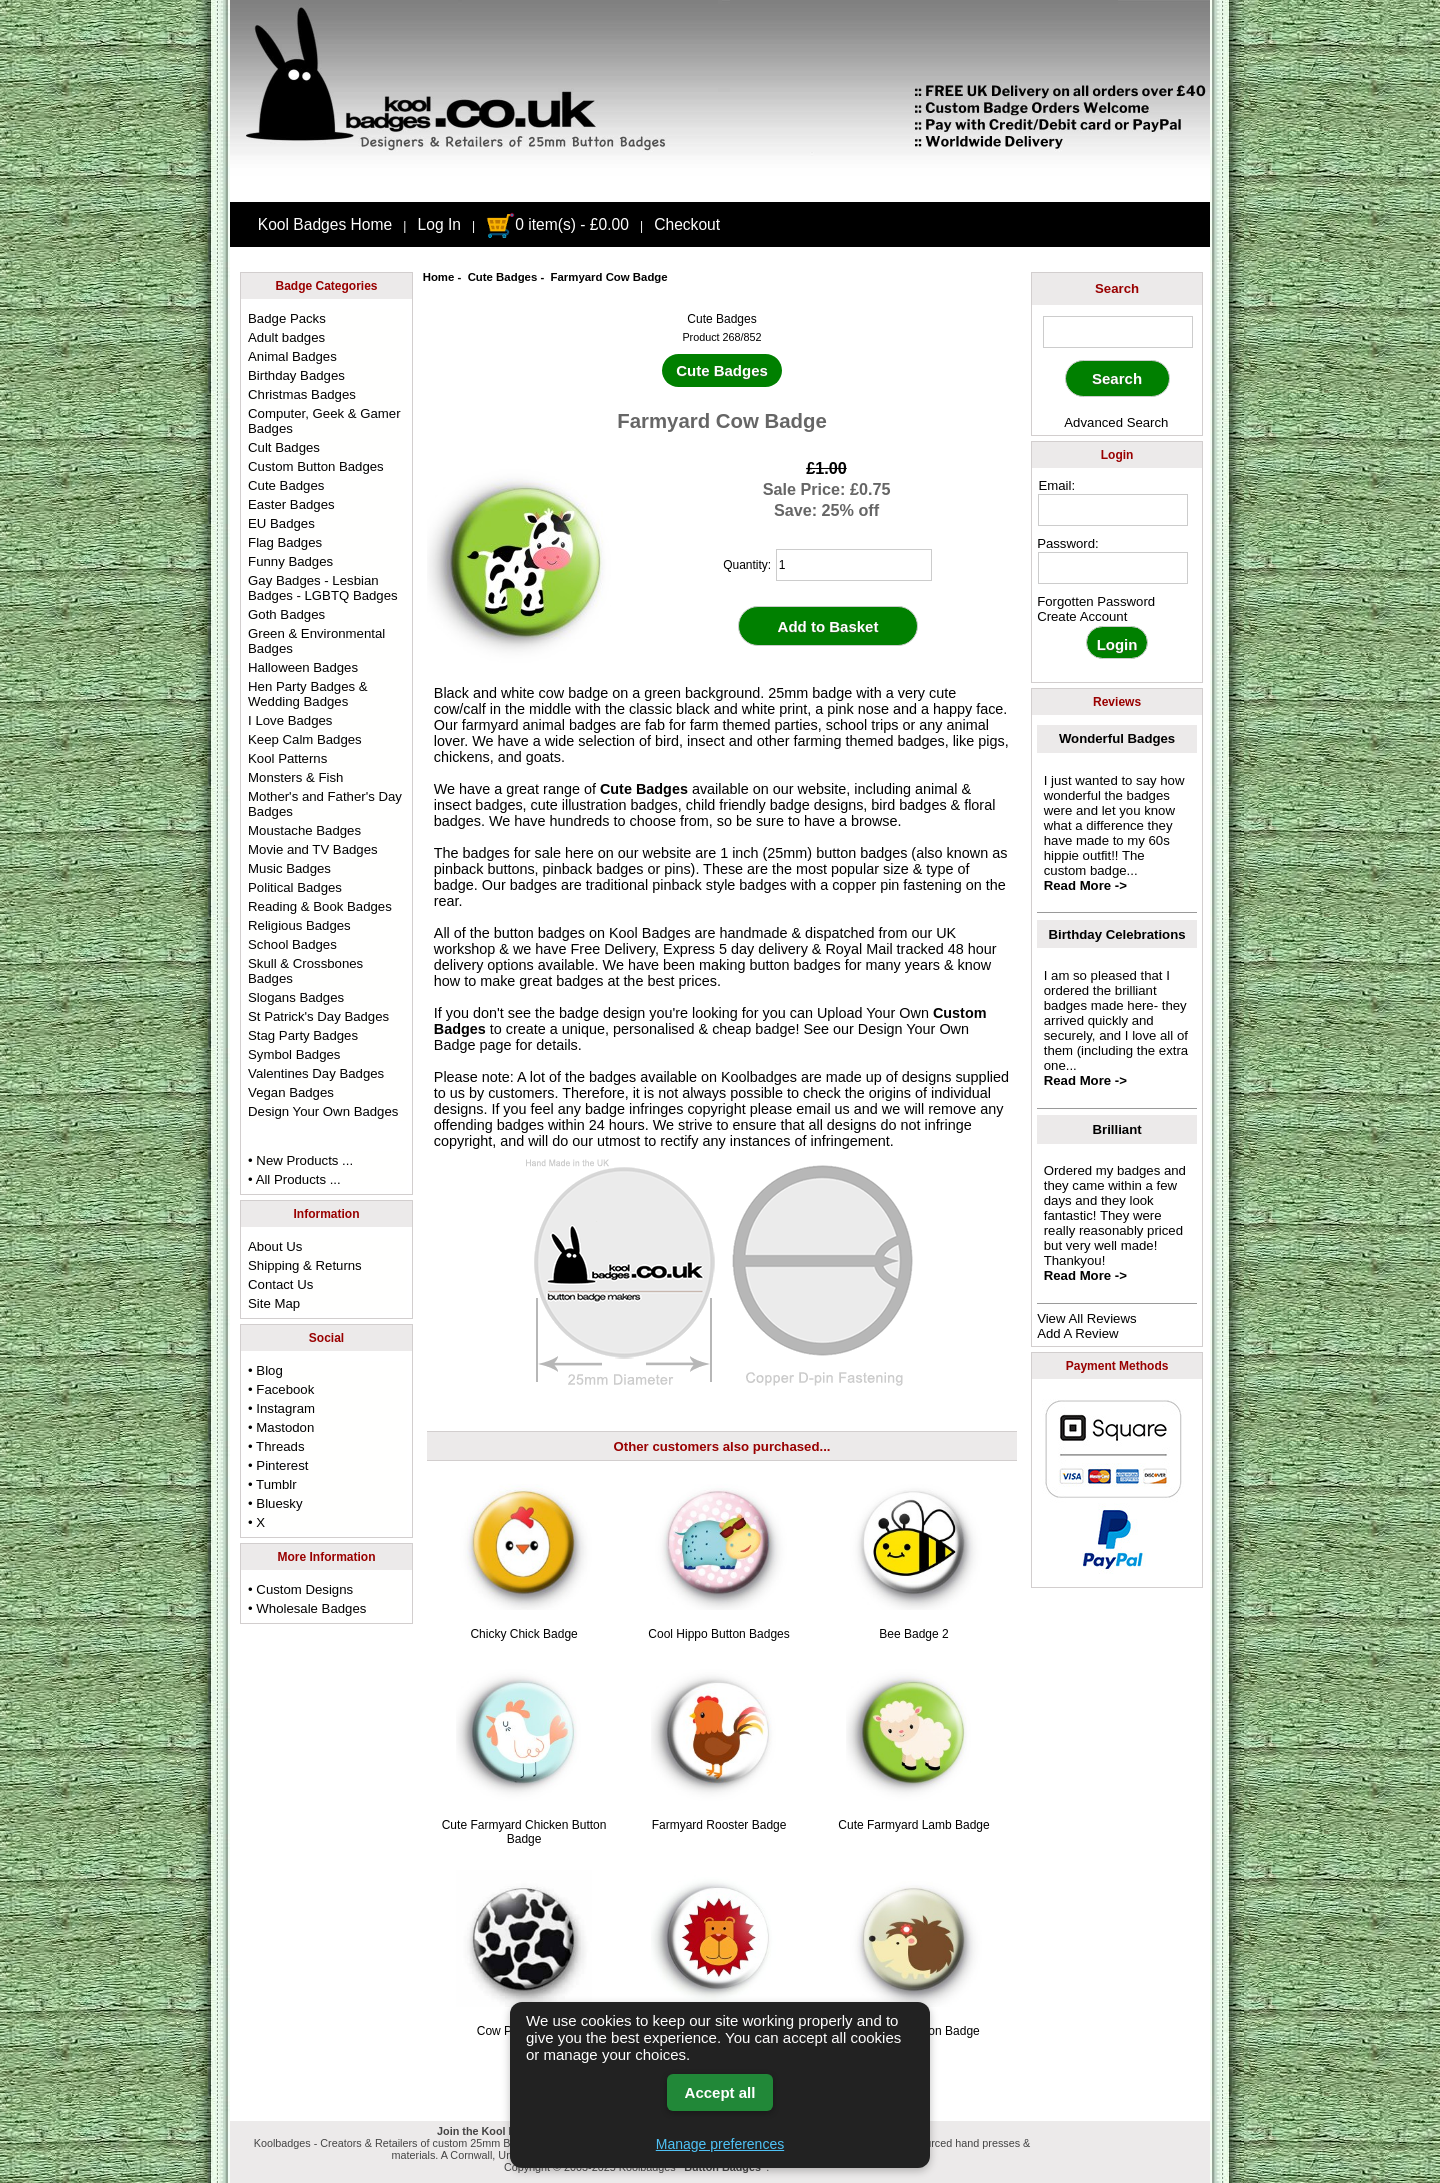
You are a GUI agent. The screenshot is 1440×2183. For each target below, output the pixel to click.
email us (823, 1109)
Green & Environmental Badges (316, 641)
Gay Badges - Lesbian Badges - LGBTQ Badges (323, 588)
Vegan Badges (291, 1092)
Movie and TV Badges (313, 849)
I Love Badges (290, 720)
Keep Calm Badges (305, 739)
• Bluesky (275, 1503)
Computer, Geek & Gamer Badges (324, 421)
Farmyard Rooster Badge (719, 1825)
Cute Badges (503, 277)
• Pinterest (278, 1465)
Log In (439, 224)
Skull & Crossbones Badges (305, 971)
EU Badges (281, 523)
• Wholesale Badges (307, 1608)
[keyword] (1118, 332)
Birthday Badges (296, 375)
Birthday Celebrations (1117, 934)
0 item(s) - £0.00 (557, 224)
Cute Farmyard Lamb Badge (913, 1825)
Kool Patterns (287, 758)
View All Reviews (1086, 1318)
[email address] (1113, 510)
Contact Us (280, 1284)
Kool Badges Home (325, 224)
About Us (275, 1246)
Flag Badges (285, 542)
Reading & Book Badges (320, 906)
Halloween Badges (303, 667)
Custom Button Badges (316, 466)
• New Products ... (300, 1160)
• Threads (276, 1446)
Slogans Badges (296, 997)
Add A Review (1077, 1333)
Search (1117, 288)
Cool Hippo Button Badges (718, 1634)
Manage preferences (720, 2144)
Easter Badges (291, 504)
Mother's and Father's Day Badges (325, 804)
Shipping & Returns (305, 1265)
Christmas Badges (302, 394)
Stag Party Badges (303, 1035)
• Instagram (281, 1408)
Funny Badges (290, 561)
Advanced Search (1116, 422)
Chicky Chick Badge (523, 1634)
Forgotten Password (1096, 601)
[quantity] (854, 565)
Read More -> (1085, 885)
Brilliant (1117, 1129)
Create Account (1082, 616)
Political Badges (295, 887)
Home (439, 277)
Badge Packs (287, 318)
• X (256, 1522)
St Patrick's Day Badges (318, 1016)
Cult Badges (284, 447)
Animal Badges (292, 356)
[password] (1113, 568)
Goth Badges (286, 614)
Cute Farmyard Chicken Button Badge (524, 1832)
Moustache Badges (304, 830)
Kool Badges (650, 933)
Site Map (274, 1303)
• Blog (265, 1370)
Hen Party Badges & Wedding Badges (308, 694)
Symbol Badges (294, 1054)
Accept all (720, 2092)
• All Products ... (294, 1179)
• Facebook (281, 1389)
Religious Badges (299, 925)
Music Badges (289, 868)
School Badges (292, 944)
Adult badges (286, 337)
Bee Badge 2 (913, 1634)
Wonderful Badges (1117, 738)
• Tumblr (272, 1484)
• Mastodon (281, 1427)
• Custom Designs (300, 1589)
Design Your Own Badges (323, 1111)
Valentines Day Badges (316, 1073)
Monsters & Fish (295, 777)
